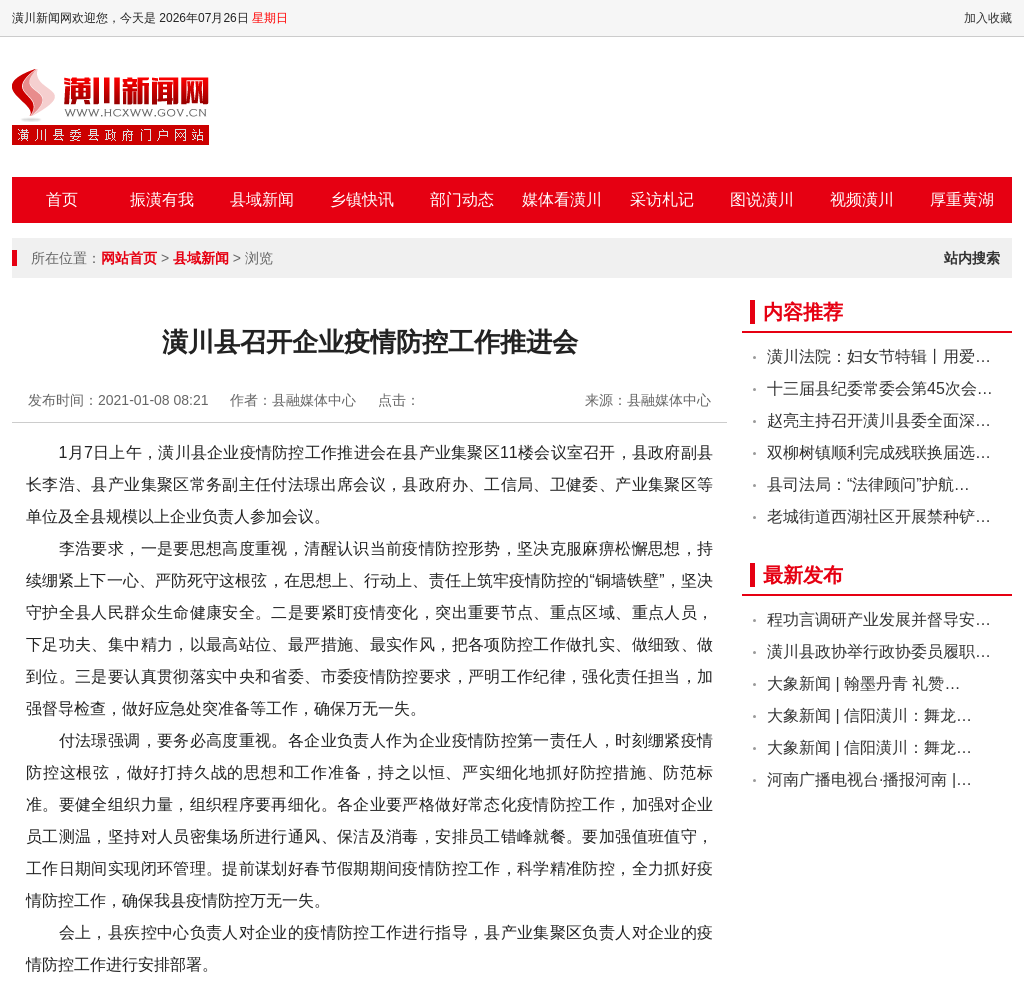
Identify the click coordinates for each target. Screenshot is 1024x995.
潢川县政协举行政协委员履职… (879, 651)
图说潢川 (762, 199)
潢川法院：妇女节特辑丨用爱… (879, 356)
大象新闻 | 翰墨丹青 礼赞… (864, 683)
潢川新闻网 (110, 107)
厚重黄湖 (962, 199)
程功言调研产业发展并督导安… (879, 619)
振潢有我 (162, 199)
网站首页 (129, 258)
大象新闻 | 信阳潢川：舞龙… (869, 715)
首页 (62, 199)
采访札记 (662, 199)
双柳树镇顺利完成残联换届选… (879, 452)
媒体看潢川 (562, 199)
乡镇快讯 (362, 199)
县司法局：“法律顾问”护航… (868, 484)
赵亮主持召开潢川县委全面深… (879, 420)
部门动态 (462, 199)
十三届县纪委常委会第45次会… (880, 388)
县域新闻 (262, 199)
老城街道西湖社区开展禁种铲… (879, 516)
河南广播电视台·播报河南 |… (869, 779)
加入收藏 (988, 18)
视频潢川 (862, 199)
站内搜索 (972, 258)
